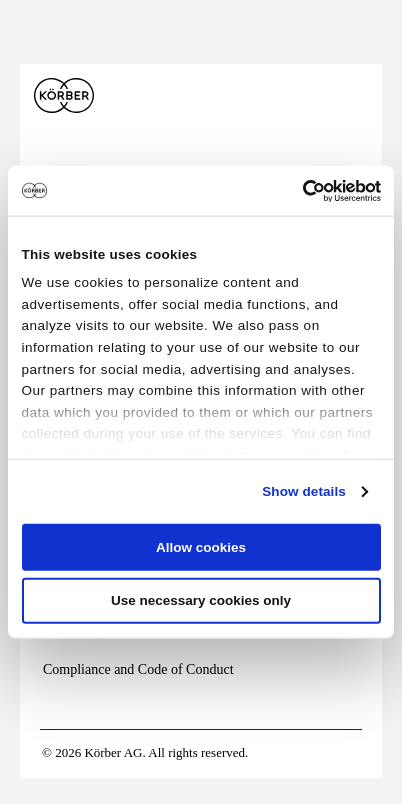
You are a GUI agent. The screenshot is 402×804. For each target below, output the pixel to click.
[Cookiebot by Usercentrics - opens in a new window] (293, 190)
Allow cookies (201, 547)
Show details (304, 491)
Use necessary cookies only (201, 600)
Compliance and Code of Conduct (138, 669)
